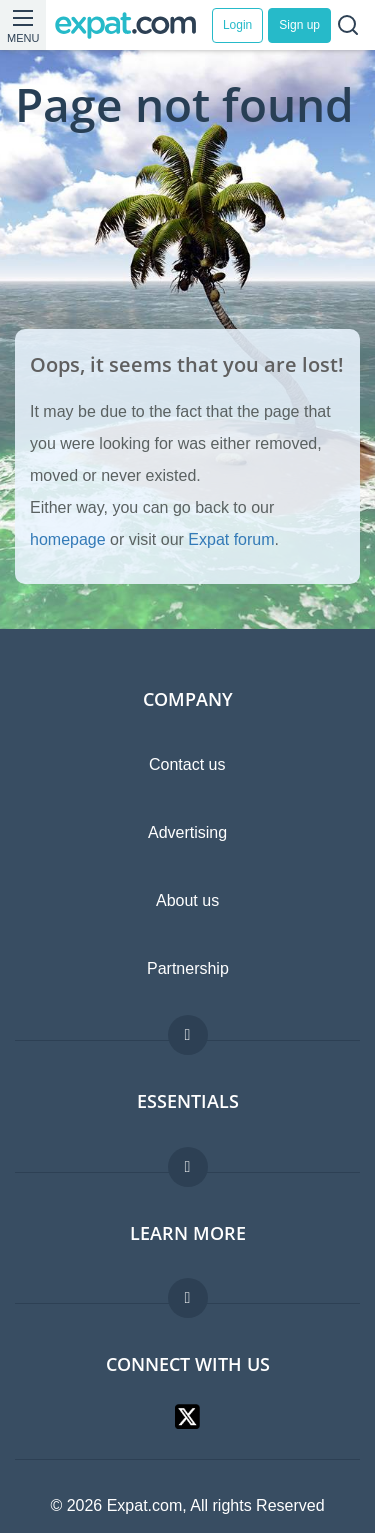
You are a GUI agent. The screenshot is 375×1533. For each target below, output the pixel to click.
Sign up (299, 25)
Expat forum (231, 539)
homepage (68, 539)
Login (237, 25)
